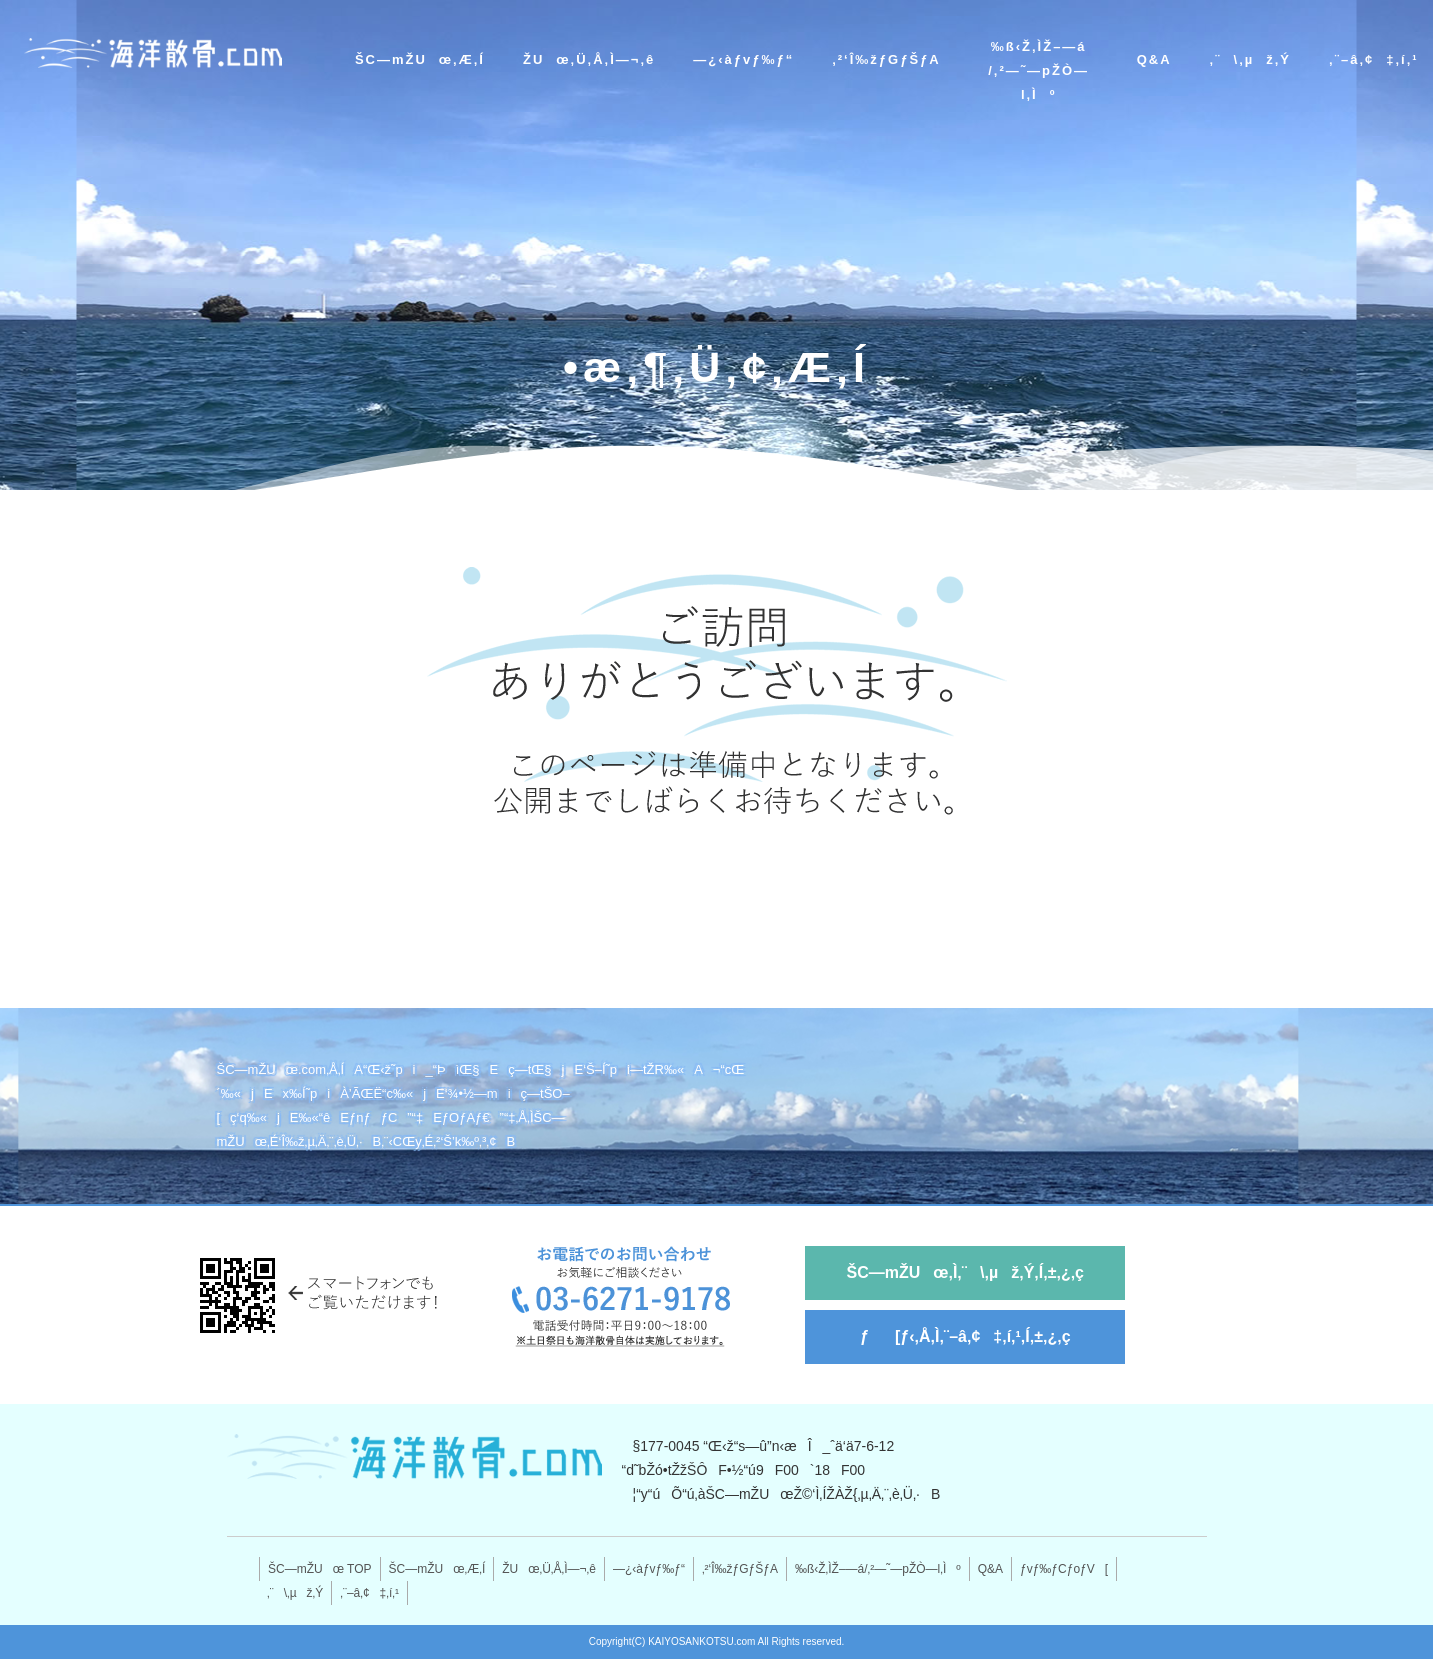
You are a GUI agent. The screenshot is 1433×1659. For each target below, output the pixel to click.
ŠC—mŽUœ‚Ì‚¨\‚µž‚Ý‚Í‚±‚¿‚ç (965, 1272)
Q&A (1154, 59)
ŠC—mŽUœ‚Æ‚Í (420, 59)
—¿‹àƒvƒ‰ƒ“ (743, 59)
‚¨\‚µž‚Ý (1250, 59)
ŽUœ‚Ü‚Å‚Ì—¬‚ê (589, 59)
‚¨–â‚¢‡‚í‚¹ (1374, 59)
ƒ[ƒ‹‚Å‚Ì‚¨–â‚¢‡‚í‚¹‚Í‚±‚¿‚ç (965, 1336)
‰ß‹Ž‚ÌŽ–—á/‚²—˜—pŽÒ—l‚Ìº (1038, 70)
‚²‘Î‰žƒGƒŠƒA (886, 59)
